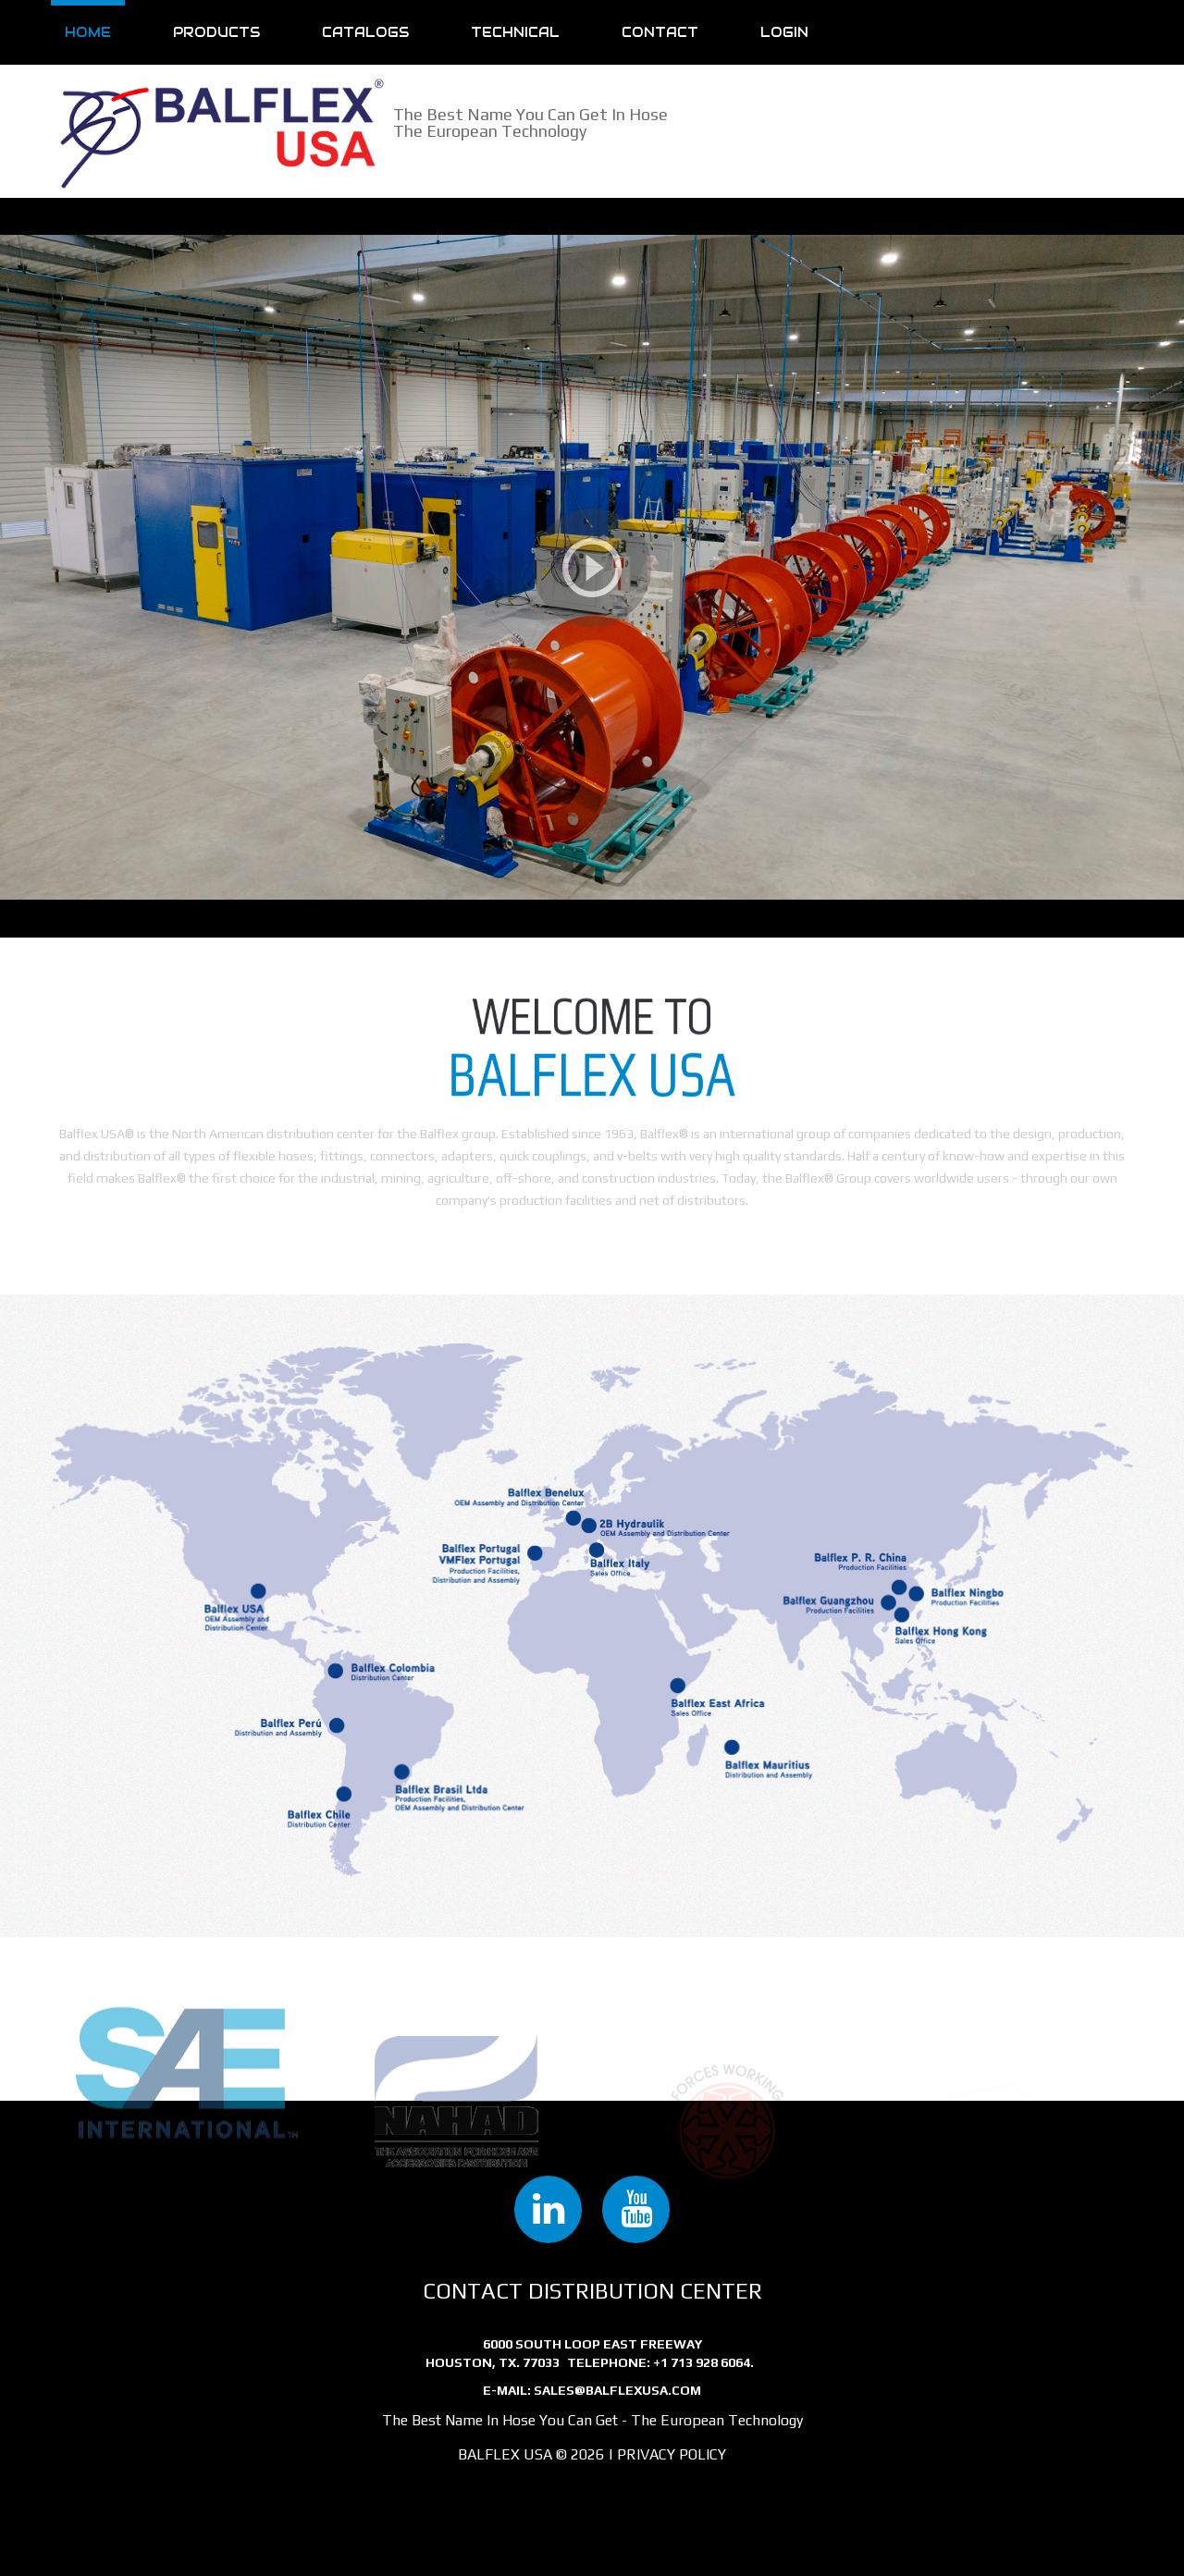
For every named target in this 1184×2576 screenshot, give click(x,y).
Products (216, 32)
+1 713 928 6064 (701, 2362)
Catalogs (365, 32)
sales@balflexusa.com (617, 2390)
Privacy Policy (671, 2454)
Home (88, 32)
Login (784, 32)
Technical (515, 32)
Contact (660, 32)
